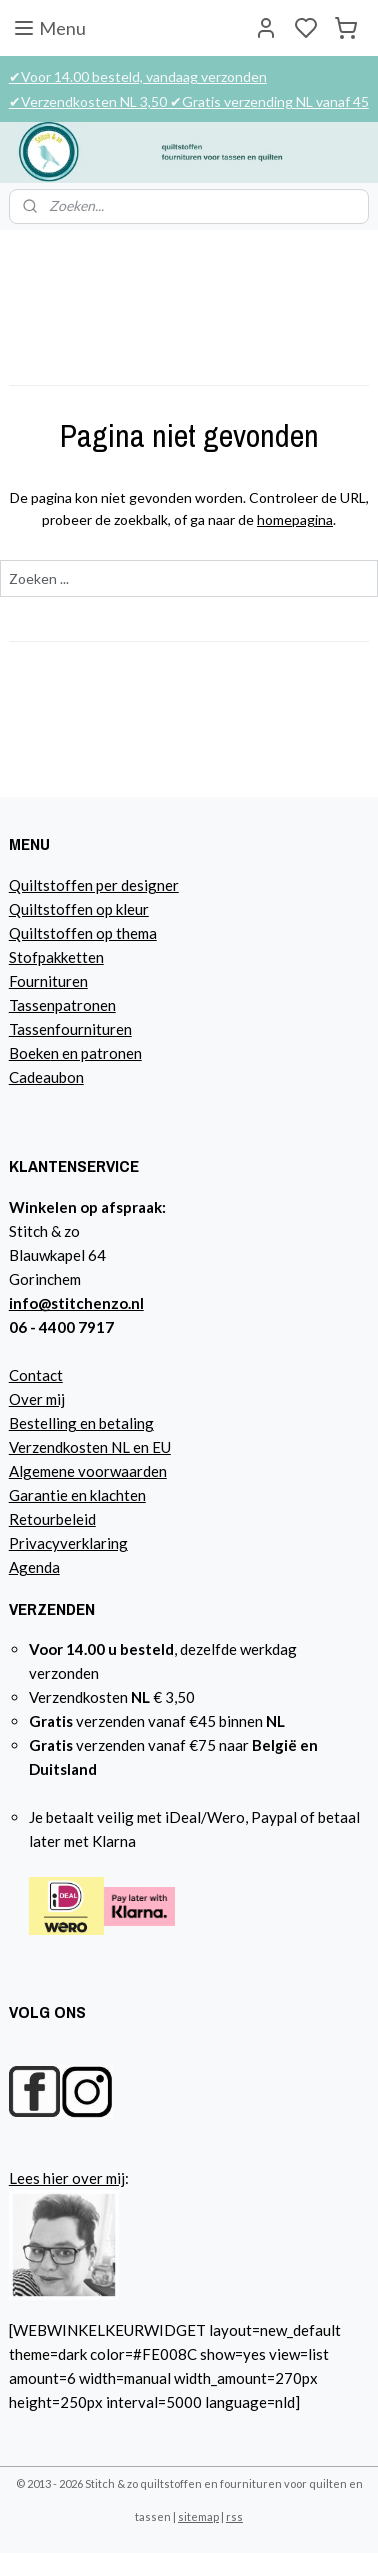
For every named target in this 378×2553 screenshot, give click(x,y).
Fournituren (48, 981)
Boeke (30, 1053)
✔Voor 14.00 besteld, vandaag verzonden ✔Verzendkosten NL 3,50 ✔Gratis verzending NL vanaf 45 (189, 89)
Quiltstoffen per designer (94, 885)
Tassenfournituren (70, 1029)
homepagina (295, 520)
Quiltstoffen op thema (83, 933)
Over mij (37, 1399)
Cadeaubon (46, 1077)
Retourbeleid (52, 1519)
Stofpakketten (56, 957)
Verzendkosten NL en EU (90, 1447)
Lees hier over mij (67, 2178)
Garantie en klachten (77, 1495)
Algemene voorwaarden (88, 1471)
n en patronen (96, 1053)
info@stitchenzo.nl (76, 1303)
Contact (36, 1375)
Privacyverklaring (68, 1543)
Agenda (34, 1567)
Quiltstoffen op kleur (79, 909)
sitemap (198, 2516)
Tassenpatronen (62, 1005)
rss (234, 2516)
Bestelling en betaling (81, 1423)
